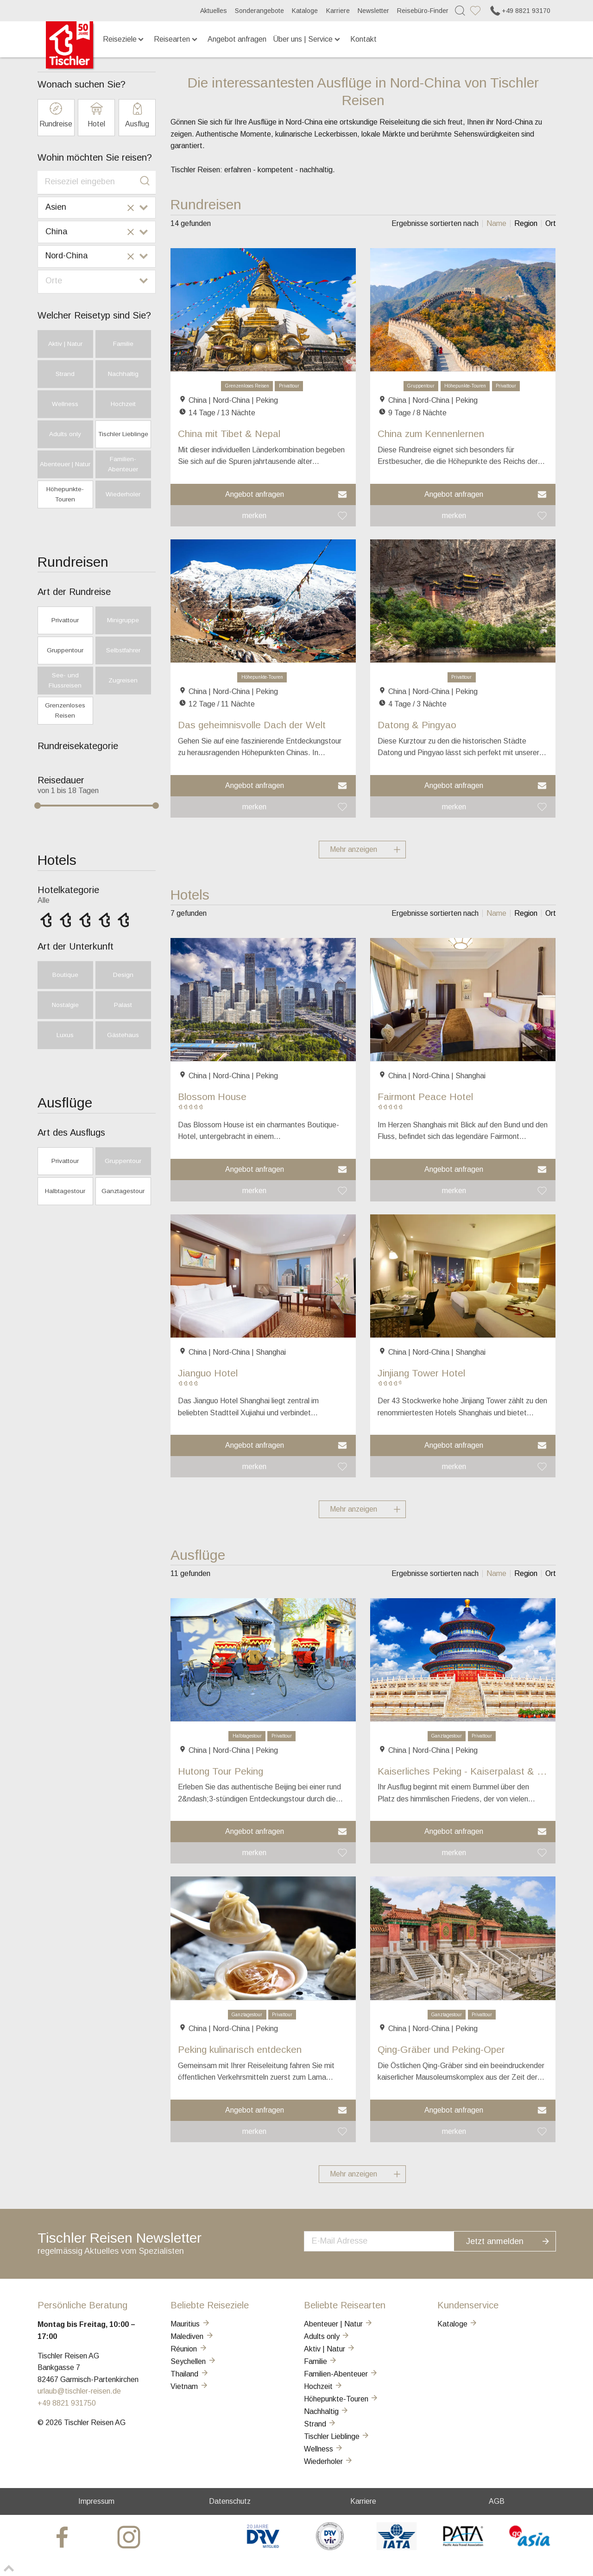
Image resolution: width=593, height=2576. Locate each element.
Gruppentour (421, 385)
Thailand (189, 2374)
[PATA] (463, 2547)
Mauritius (190, 2324)
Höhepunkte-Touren (465, 385)
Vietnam (189, 2386)
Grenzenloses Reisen (247, 385)
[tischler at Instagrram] (130, 2536)
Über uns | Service (307, 39)
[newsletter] (388, 2240)
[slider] (37, 805)
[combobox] (97, 182)
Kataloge (305, 10)
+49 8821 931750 (67, 2403)
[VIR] (329, 2547)
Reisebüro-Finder (422, 10)
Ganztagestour (446, 1735)
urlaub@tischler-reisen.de (79, 2391)
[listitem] (496, 223)
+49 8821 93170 (519, 10)
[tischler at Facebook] (63, 2536)
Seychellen (193, 2361)
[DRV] (263, 2547)
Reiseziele (124, 39)
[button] (263, 494)
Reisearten (176, 39)
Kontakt (363, 39)
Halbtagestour (247, 1735)
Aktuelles (213, 10)
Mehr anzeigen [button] (368, 849)
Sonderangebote (259, 10)
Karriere (338, 10)
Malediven (192, 2336)
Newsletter (373, 10)
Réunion (189, 2349)
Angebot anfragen (237, 39)
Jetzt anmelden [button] (514, 2240)
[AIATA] (396, 2547)
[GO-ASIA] (529, 2547)
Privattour (289, 385)
